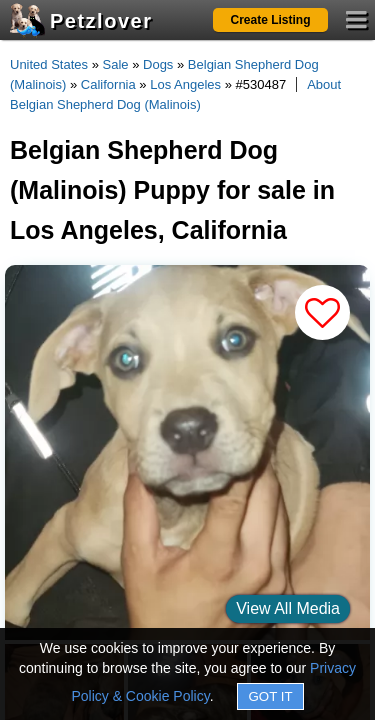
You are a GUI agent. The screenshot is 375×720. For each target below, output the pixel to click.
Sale (116, 64)
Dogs (158, 64)
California (108, 84)
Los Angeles (185, 84)
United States (49, 64)
